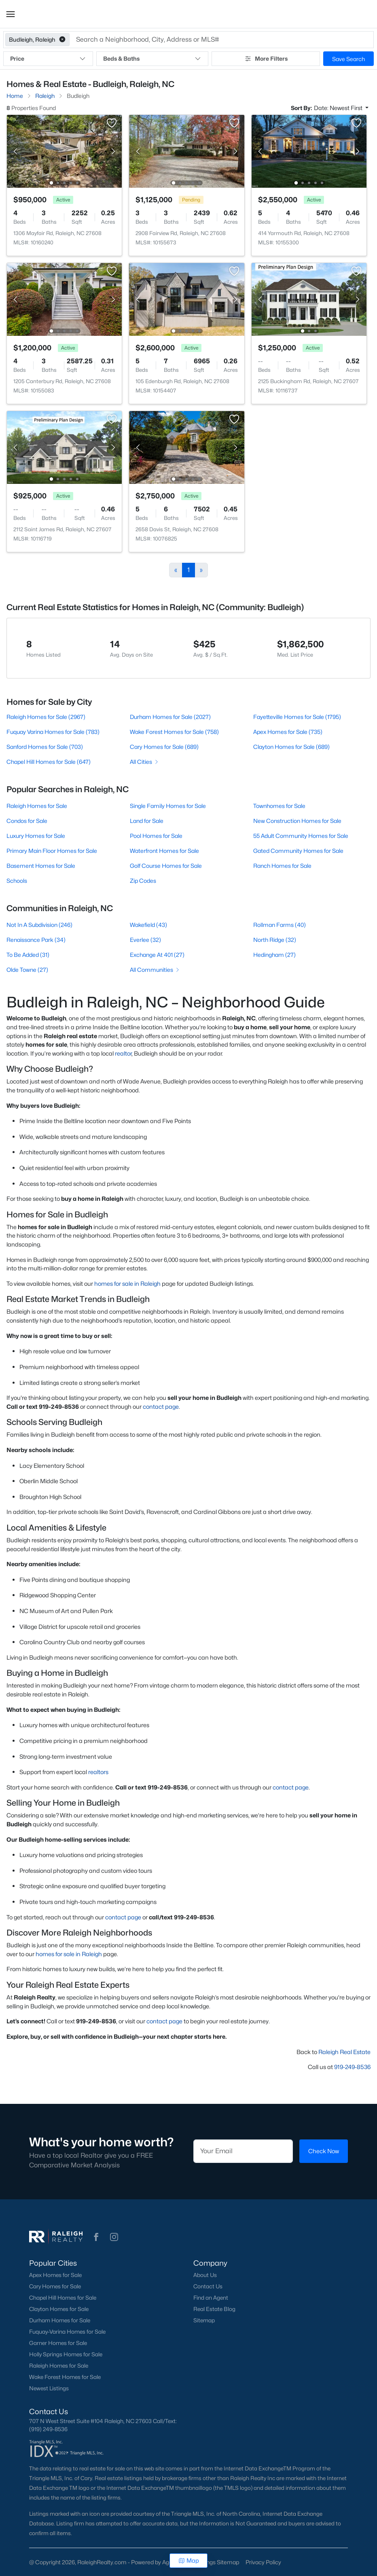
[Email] (243, 2151)
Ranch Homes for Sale (282, 865)
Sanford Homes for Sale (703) (44, 746)
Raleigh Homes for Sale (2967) (45, 716)
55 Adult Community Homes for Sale (300, 835)
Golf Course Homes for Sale (166, 865)
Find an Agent (210, 2297)
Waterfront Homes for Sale (164, 850)
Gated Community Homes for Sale (298, 850)
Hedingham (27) (274, 954)
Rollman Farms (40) (279, 924)
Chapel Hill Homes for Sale (62, 2297)
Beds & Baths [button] (152, 58)
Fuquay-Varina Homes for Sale (67, 2331)
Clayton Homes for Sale (59, 2309)
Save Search (348, 58)
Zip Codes (143, 880)
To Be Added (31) (27, 954)
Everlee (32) (145, 939)
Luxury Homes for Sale (35, 835)
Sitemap (204, 2320)
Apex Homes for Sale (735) (287, 731)
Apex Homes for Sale (55, 2275)
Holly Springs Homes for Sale (65, 2354)
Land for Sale (146, 820)
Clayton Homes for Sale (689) (291, 746)
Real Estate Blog (214, 2309)
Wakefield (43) (148, 924)
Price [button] (48, 58)
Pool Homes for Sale (156, 835)
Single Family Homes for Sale (168, 805)
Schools (16, 880)
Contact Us (207, 2286)
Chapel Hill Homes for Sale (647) (48, 761)
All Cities (144, 761)
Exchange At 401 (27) (157, 954)
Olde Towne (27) (27, 969)
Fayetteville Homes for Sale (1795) (297, 716)
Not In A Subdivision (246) (39, 924)
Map (188, 2560)
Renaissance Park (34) (36, 939)
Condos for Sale (26, 820)
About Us (205, 2275)
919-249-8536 (352, 2066)
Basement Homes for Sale (40, 865)
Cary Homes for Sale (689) (164, 746)
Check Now (323, 2151)
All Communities (155, 969)
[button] (10, 14)
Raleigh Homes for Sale (36, 805)
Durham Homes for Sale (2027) (170, 716)
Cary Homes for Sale (55, 2286)
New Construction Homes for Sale (297, 820)
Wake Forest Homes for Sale (65, 2377)
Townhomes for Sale (279, 805)
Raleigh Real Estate (344, 2051)
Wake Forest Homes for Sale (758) (174, 731)
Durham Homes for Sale (59, 2320)
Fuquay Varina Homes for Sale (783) (53, 731)
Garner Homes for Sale (58, 2343)
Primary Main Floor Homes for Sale (51, 850)
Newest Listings (49, 2388)
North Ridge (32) (274, 939)
